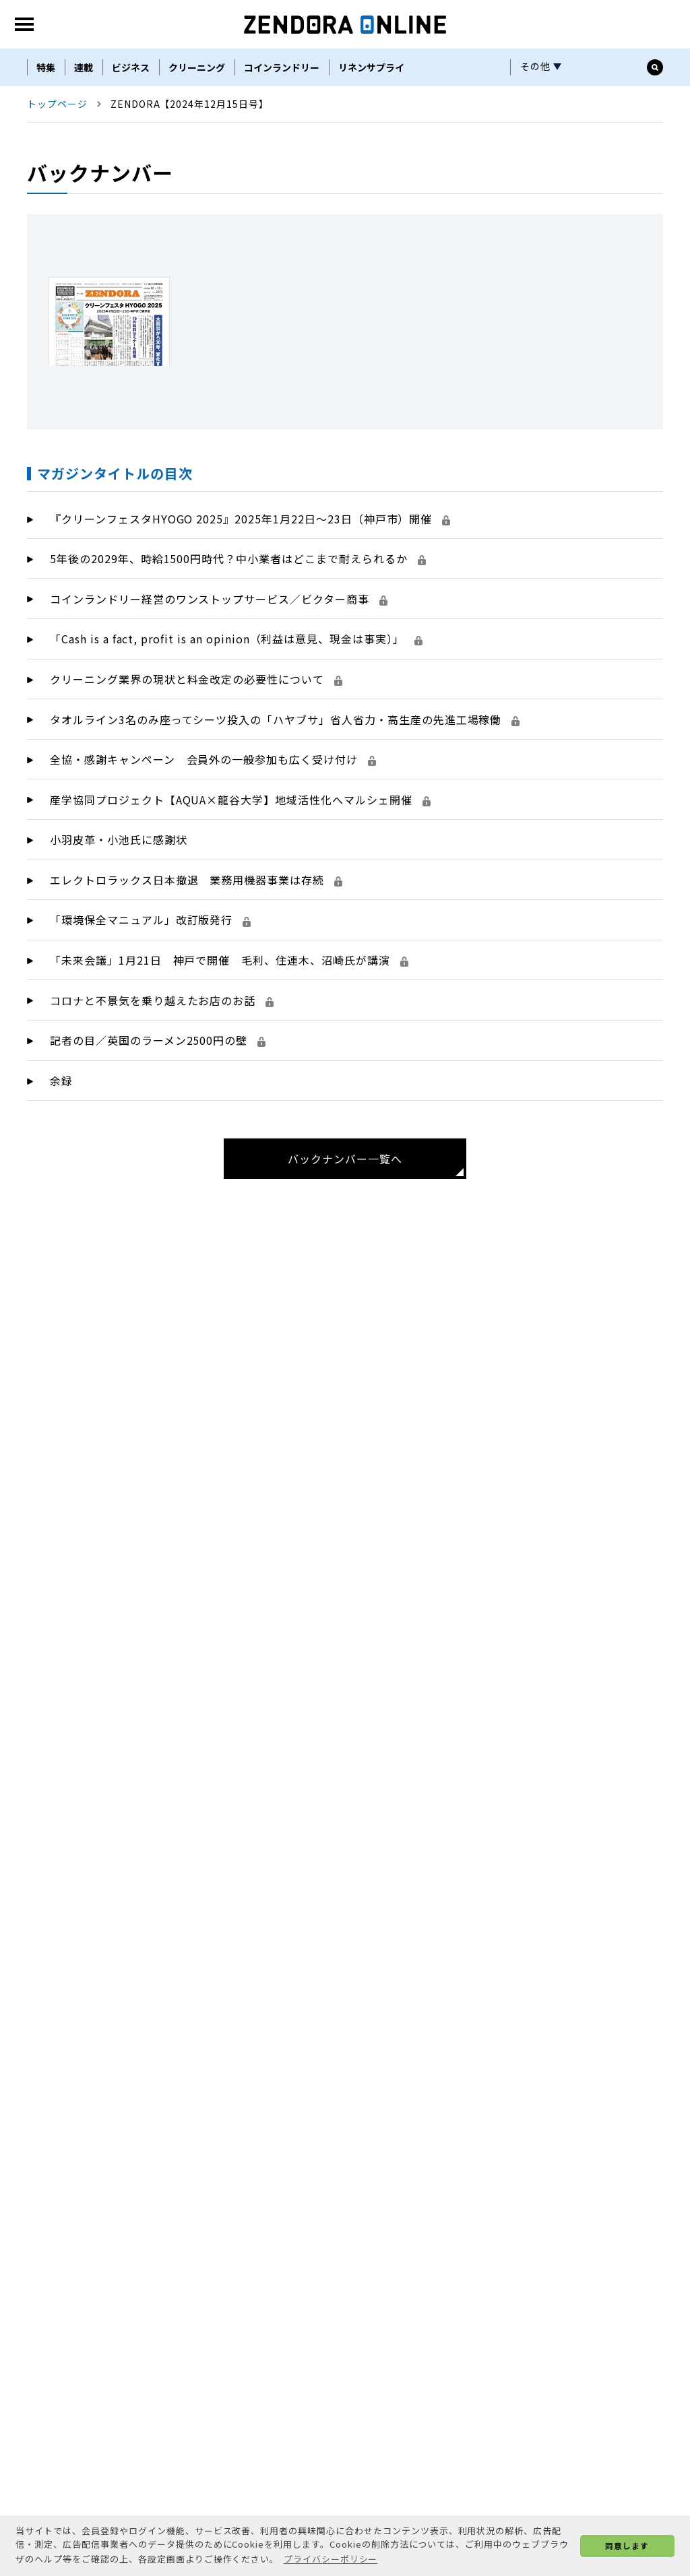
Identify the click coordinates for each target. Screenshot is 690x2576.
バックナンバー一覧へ (345, 1246)
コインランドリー (281, 155)
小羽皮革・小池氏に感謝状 (118, 927)
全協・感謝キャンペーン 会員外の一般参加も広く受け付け (213, 847)
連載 (83, 155)
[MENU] (24, 112)
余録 (61, 1168)
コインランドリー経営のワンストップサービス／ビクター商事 (218, 686)
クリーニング (196, 155)
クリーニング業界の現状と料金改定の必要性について (196, 767)
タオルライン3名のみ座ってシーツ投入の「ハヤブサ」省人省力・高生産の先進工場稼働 (285, 807)
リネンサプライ (371, 155)
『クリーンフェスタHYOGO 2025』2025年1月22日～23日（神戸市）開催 (250, 606)
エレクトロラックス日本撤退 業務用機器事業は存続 (196, 967)
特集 (45, 155)
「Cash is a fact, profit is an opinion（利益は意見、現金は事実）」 (236, 726)
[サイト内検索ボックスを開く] (655, 155)
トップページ (57, 191)
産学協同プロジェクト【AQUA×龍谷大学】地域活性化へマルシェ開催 (240, 887)
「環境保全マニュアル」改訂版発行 (150, 1007)
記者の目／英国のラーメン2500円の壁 (157, 1128)
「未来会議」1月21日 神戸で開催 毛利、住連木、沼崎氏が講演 (229, 1047)
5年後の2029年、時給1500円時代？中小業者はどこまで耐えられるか (238, 646)
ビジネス (131, 155)
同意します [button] (627, 2545)
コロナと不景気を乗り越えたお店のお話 (162, 1088)
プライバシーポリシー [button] (331, 2558)
